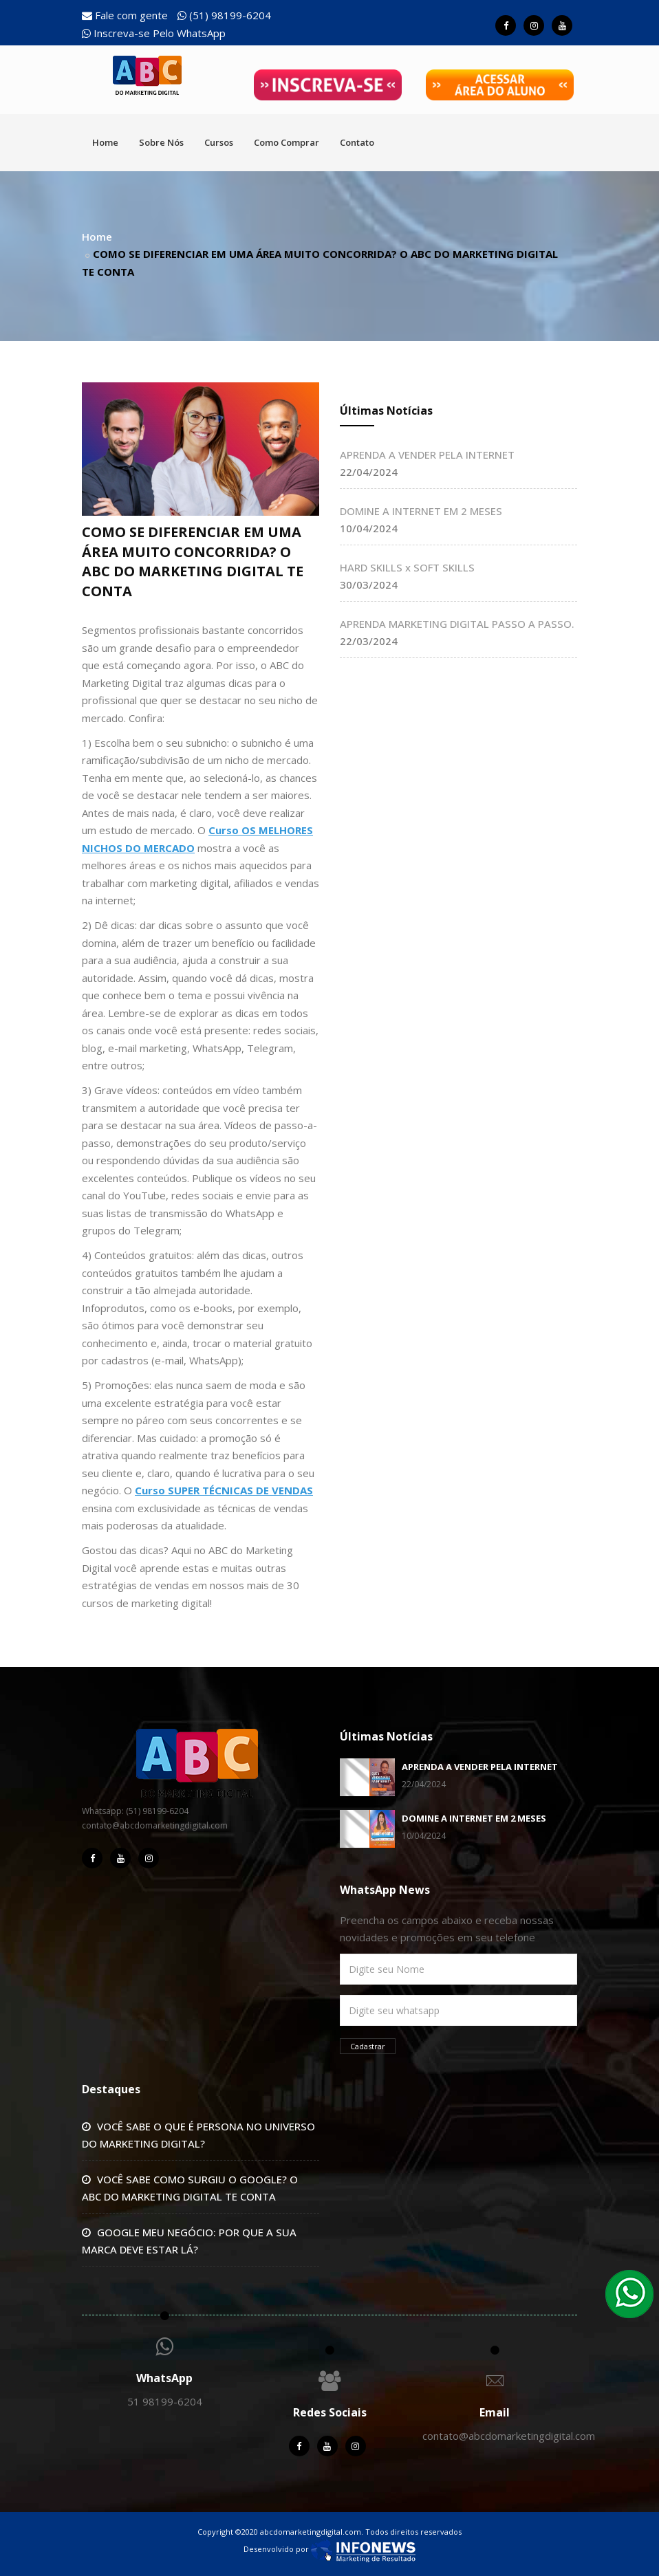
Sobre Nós (161, 142)
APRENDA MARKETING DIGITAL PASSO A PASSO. (457, 624)
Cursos (218, 142)
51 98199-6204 (164, 2401)
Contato (357, 142)
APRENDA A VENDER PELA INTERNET (427, 454)
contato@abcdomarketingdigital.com (508, 2436)
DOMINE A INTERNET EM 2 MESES (421, 511)
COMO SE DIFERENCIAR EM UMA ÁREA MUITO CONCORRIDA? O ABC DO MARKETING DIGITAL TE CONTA (192, 561)
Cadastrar (367, 2046)
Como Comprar (286, 142)
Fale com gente (125, 15)
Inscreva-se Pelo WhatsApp (154, 33)
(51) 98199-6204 (224, 15)
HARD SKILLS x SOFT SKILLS (407, 567)
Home (105, 142)
